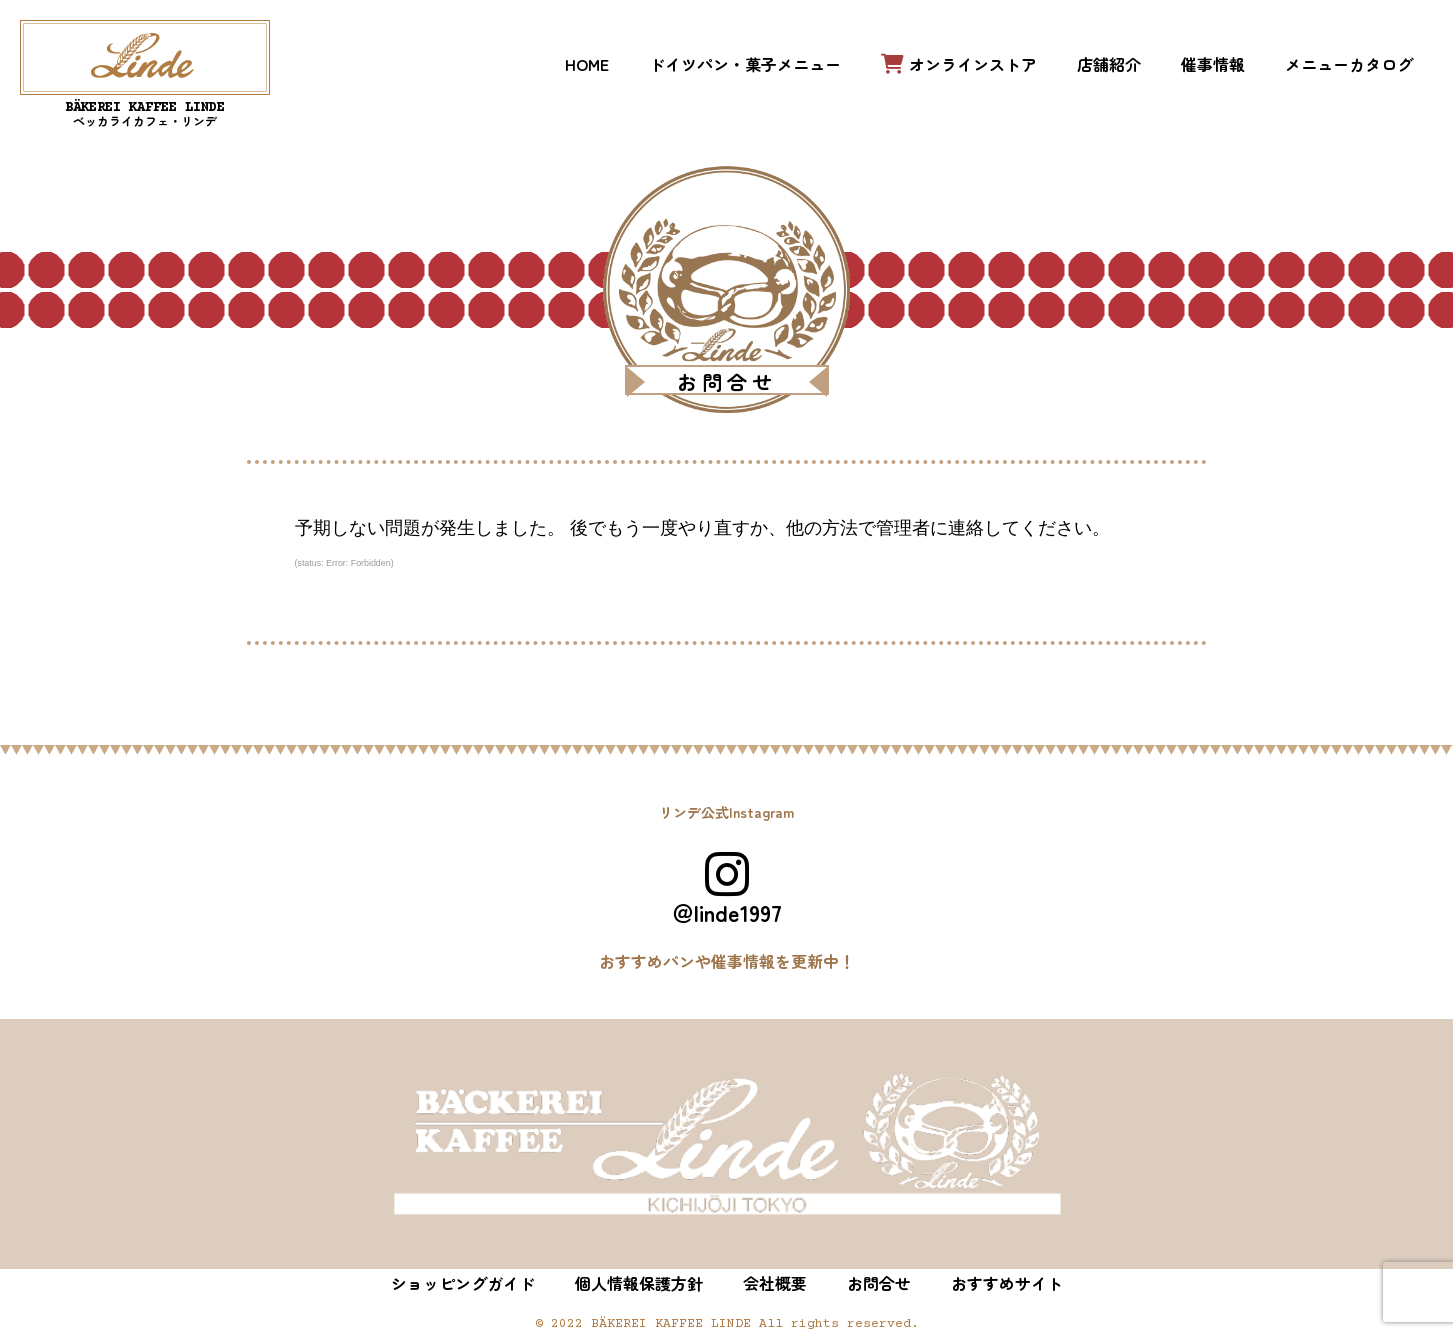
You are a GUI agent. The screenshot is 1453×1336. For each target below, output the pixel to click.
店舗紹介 (1109, 64)
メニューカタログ (1349, 64)
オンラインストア (959, 64)
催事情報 (1213, 64)
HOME (587, 64)
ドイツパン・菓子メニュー (745, 64)
